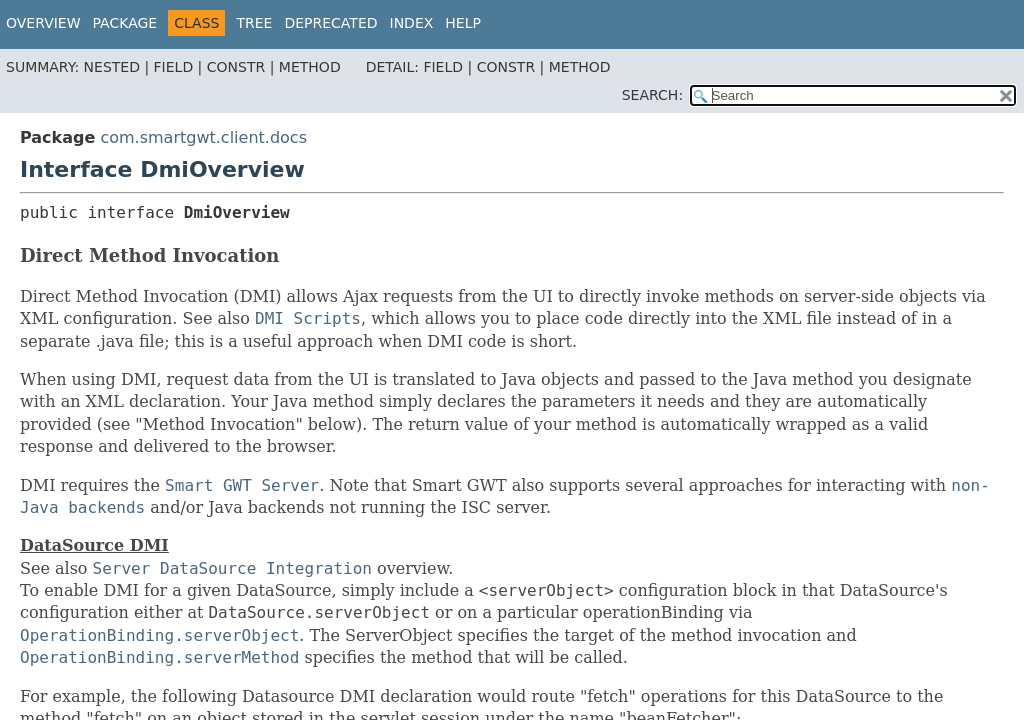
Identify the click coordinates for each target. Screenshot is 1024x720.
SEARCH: (652, 95)
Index (412, 23)
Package (125, 23)
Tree (254, 23)
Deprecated (330, 23)
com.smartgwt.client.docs (203, 137)
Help (463, 23)
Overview (43, 23)
